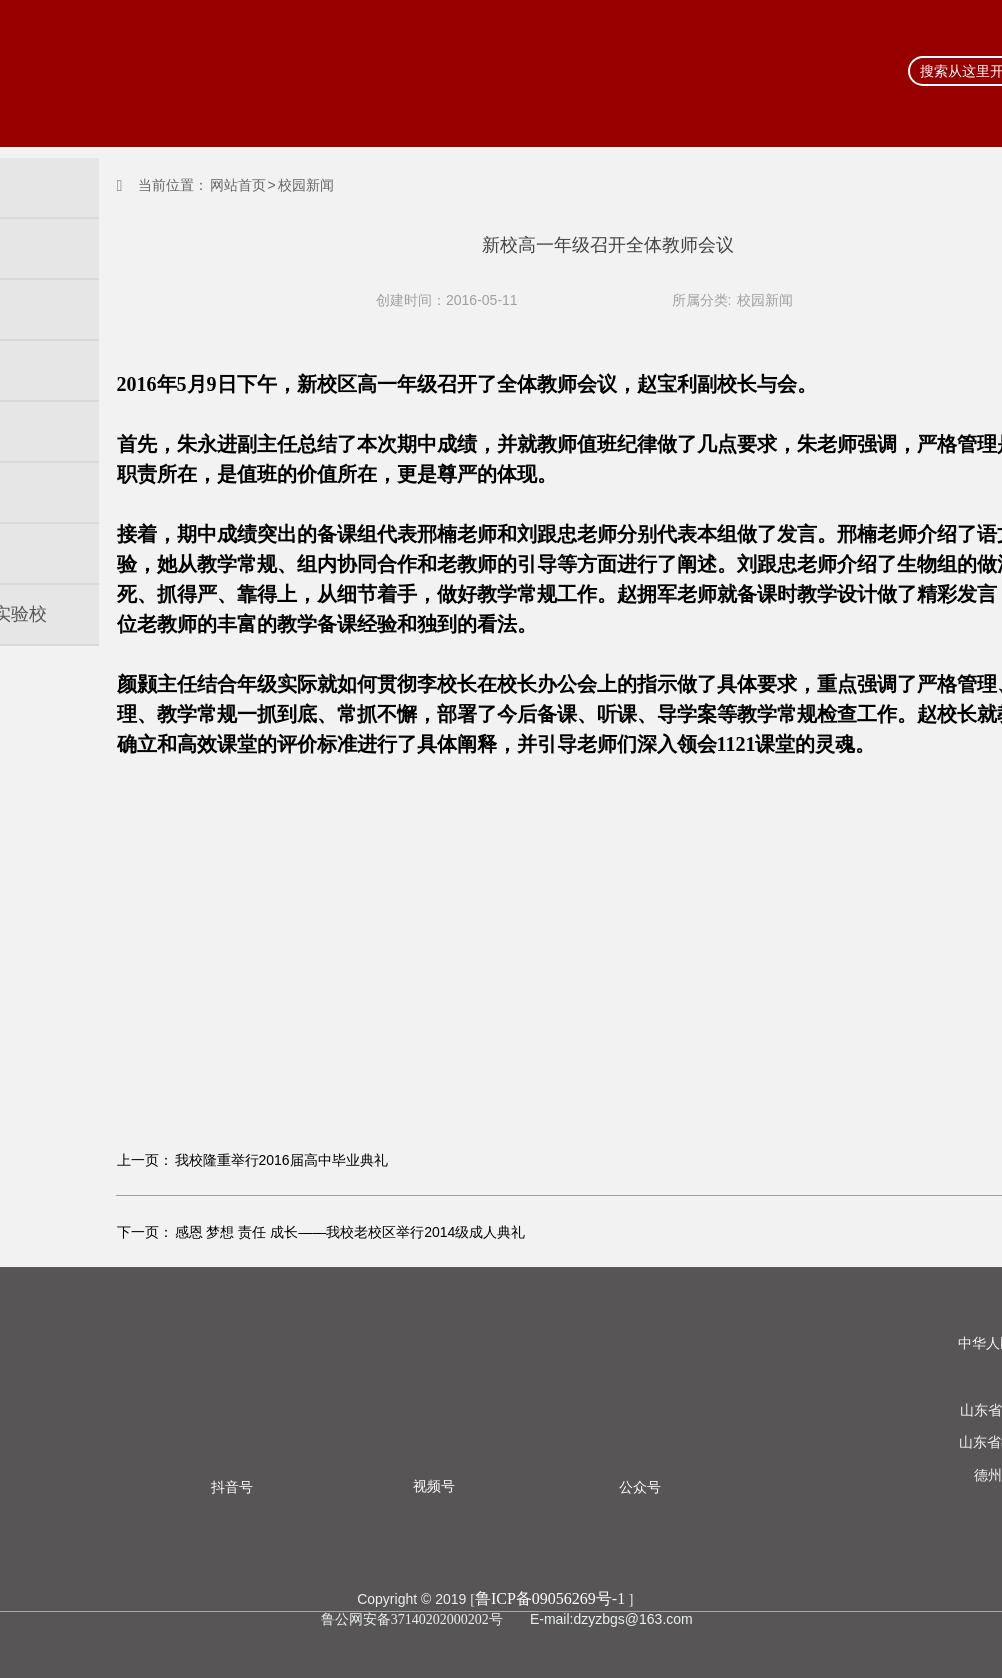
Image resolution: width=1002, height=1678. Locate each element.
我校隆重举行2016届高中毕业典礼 (281, 1160)
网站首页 (238, 185)
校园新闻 (765, 300)
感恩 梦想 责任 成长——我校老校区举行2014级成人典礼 (350, 1232)
